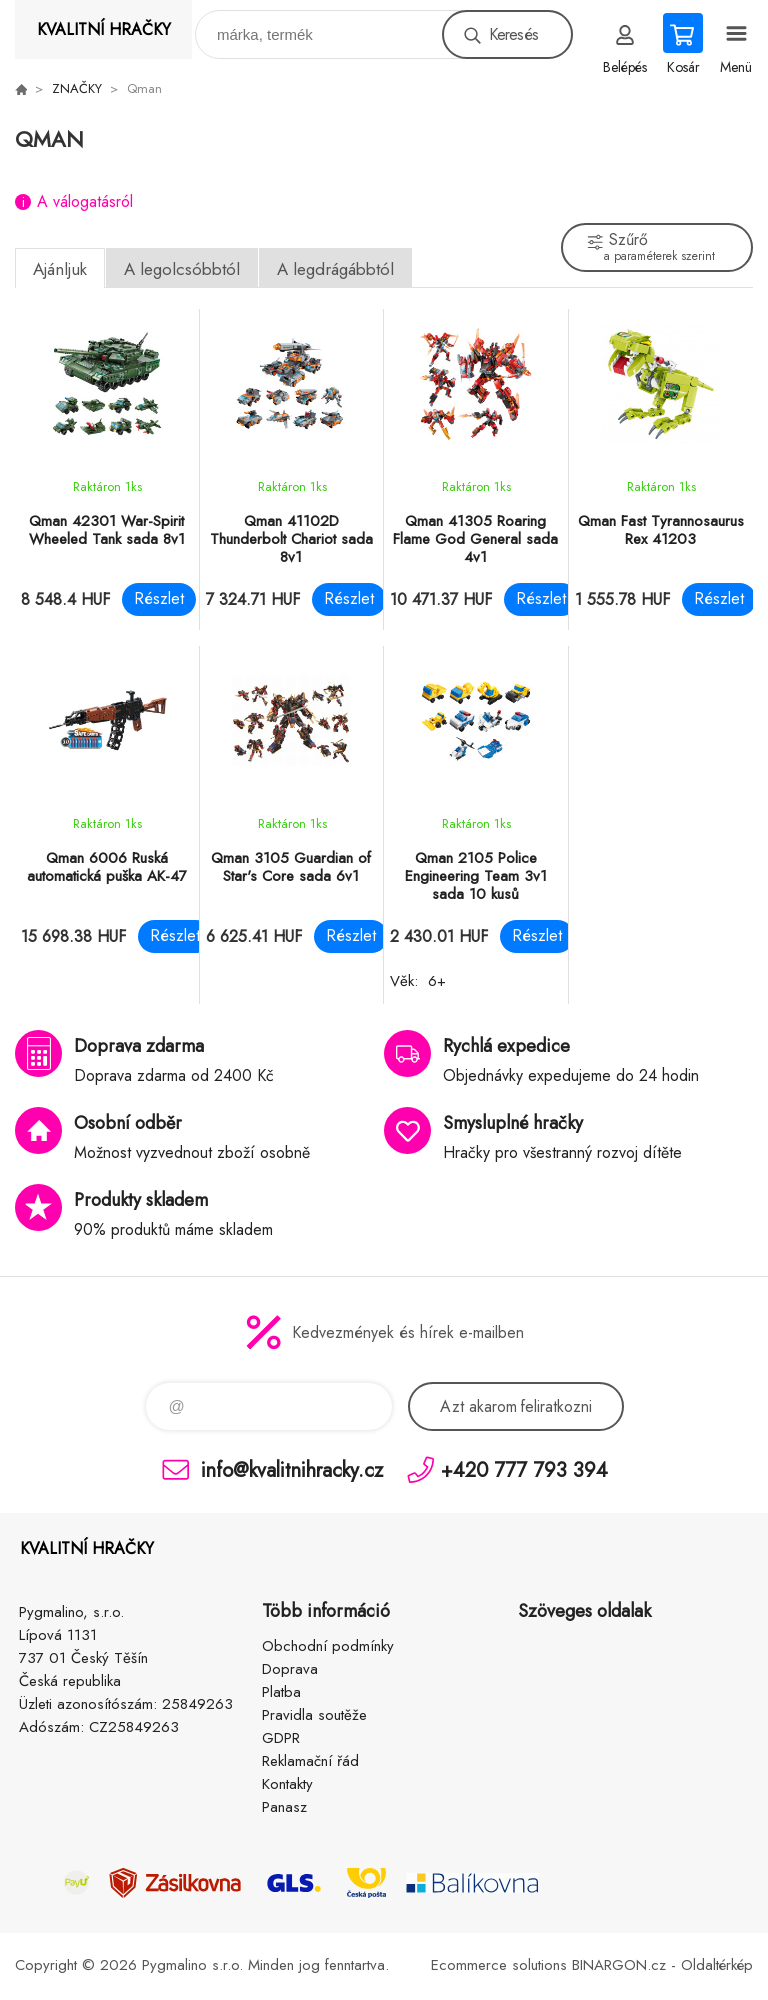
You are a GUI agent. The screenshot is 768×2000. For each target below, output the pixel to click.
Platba (281, 1692)
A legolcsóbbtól (182, 269)
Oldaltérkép (717, 1965)
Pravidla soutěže (314, 1715)
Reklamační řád (310, 1761)
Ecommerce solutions (499, 1965)
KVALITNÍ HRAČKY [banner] (104, 29)
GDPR (281, 1738)
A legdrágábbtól (335, 269)
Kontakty (287, 1784)
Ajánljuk (60, 269)
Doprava (290, 1669)
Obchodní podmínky (328, 1646)
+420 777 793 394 (524, 1469)
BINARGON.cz (619, 1965)
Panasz (284, 1807)
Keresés (513, 34)
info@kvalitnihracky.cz (292, 1469)
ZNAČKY (77, 88)
